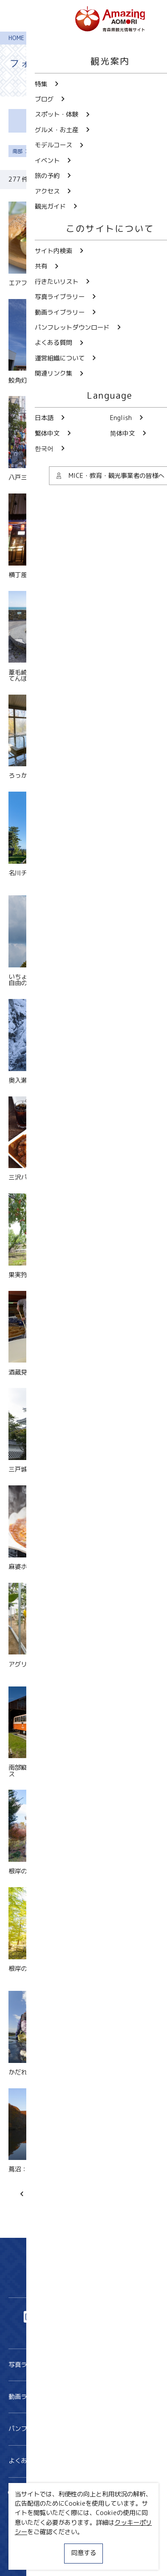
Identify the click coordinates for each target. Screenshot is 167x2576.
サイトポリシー (30, 2543)
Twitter (52, 2316)
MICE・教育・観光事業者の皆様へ (56, 2527)
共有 (99, 2493)
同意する (83, 2552)
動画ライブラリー (83, 2397)
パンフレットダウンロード (83, 2429)
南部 (21, 151)
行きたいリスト (36, 2507)
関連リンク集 (27, 2558)
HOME (16, 38)
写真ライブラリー (83, 2365)
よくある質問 (83, 2461)
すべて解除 (59, 151)
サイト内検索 (33, 2493)
